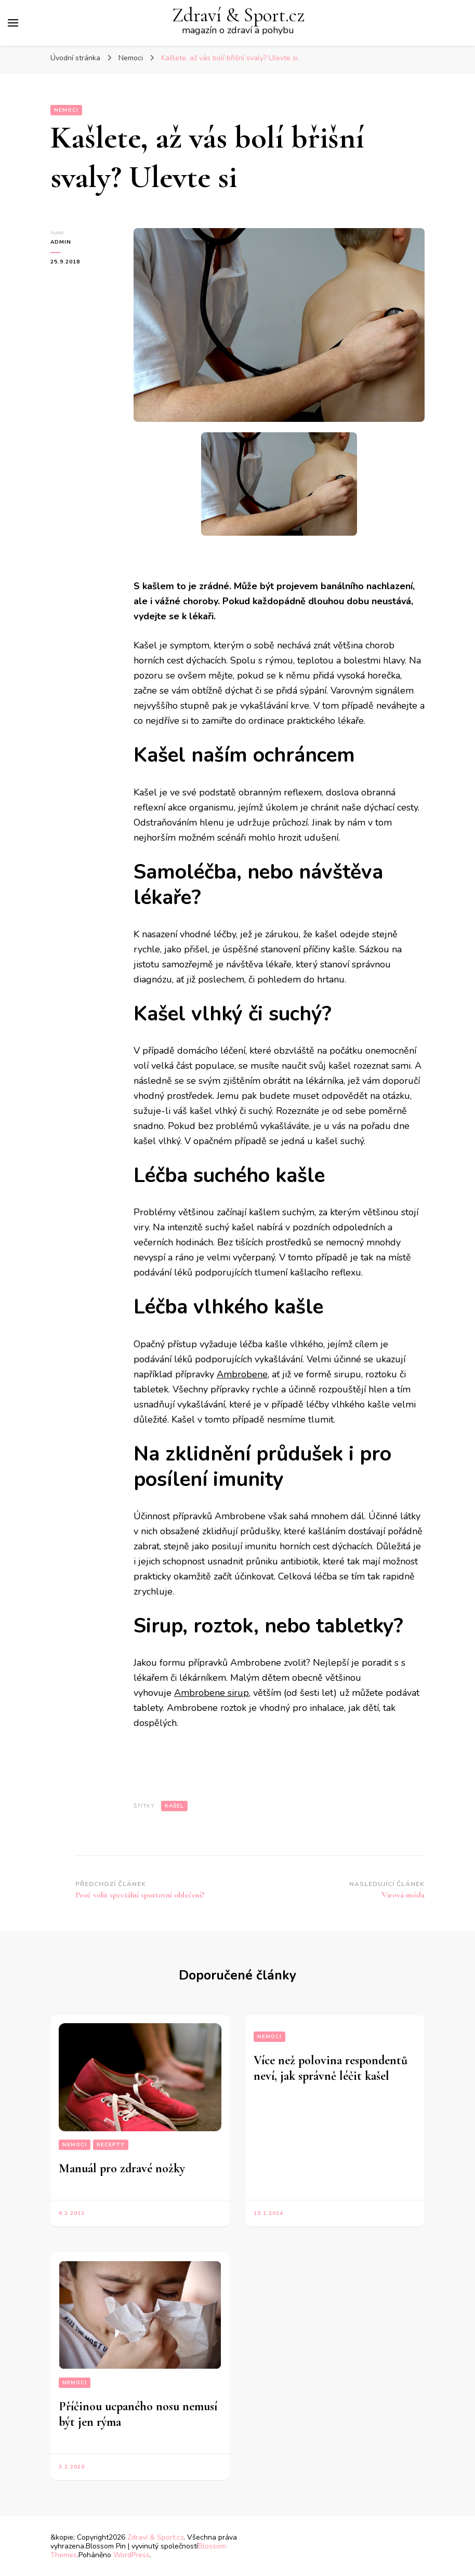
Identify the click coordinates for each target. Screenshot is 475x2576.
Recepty (111, 2144)
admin (60, 242)
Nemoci (66, 110)
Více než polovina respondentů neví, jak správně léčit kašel (330, 2068)
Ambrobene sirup (211, 1693)
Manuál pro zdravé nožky (122, 2168)
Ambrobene (242, 1374)
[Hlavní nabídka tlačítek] (13, 22)
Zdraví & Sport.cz (238, 15)
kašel (174, 1806)
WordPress (131, 2555)
